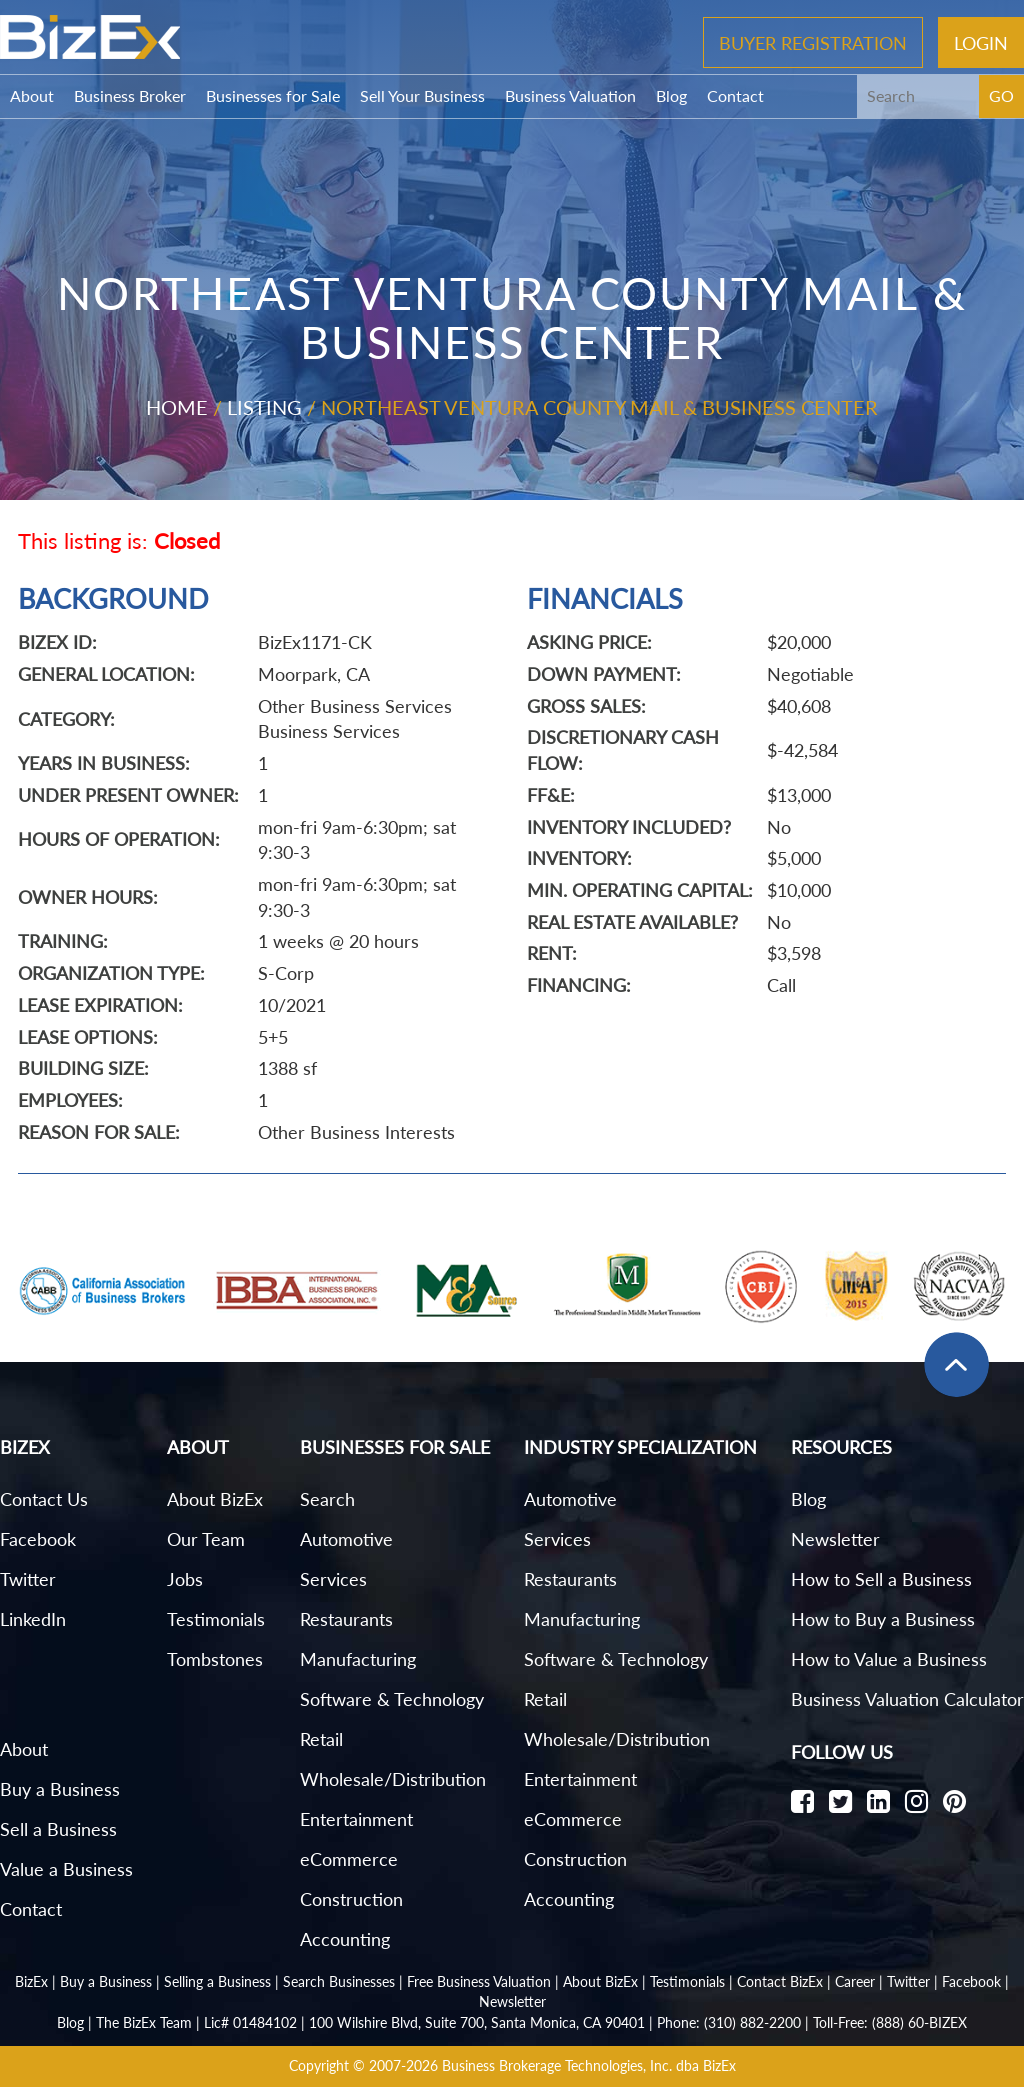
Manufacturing (358, 1659)
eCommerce (349, 1859)
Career (855, 1981)
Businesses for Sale (273, 95)
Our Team (206, 1539)
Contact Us (44, 1499)
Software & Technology (392, 1699)
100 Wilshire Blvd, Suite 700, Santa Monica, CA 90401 (477, 2022)
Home (177, 407)
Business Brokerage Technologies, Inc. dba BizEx (589, 2065)
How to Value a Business (889, 1659)
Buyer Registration (813, 42)
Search (327, 1499)
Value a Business (66, 1869)
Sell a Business (58, 1829)
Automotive (346, 1539)
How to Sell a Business (881, 1579)
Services (333, 1579)
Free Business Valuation (479, 1981)
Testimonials (216, 1619)
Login (981, 42)
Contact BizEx (780, 1981)
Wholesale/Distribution (393, 1779)
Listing (264, 407)
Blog (671, 95)
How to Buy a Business (883, 1619)
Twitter (28, 1579)
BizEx (31, 1981)
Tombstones (215, 1659)
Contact (735, 95)
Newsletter (835, 1539)
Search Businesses (339, 1981)
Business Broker (130, 95)
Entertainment (356, 1819)
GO (1001, 95)
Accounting (345, 1939)
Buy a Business (60, 1789)
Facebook (38, 1539)
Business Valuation (570, 95)
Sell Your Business (422, 95)
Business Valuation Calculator (907, 1699)
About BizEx (215, 1499)
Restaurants (346, 1619)
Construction (351, 1899)
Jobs (185, 1579)
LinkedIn (33, 1619)
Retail (321, 1739)
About (32, 95)
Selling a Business (217, 1981)
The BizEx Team (144, 2022)
